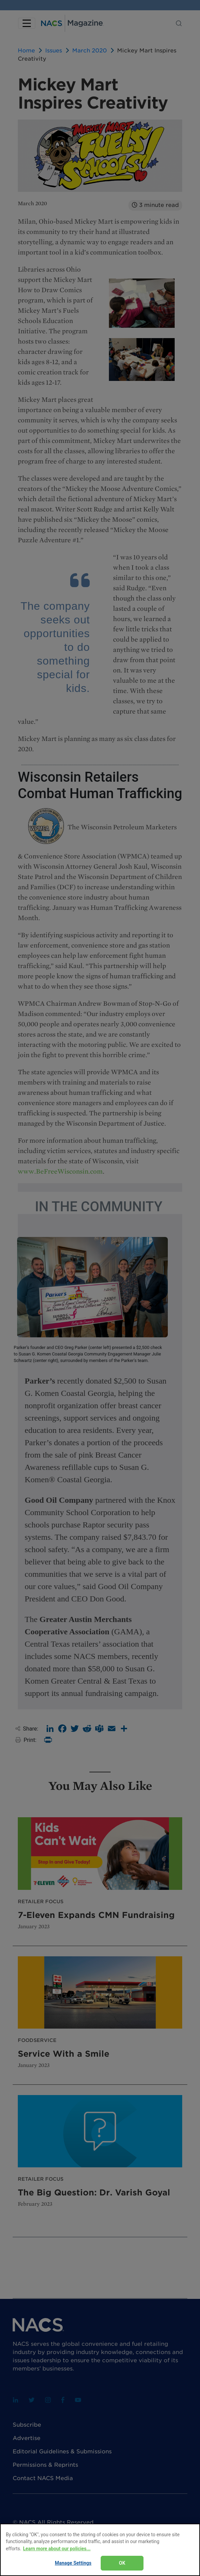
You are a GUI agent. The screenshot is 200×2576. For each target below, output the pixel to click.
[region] (100, 2550)
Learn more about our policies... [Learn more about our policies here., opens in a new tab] (56, 2548)
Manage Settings (73, 2563)
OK (122, 2563)
